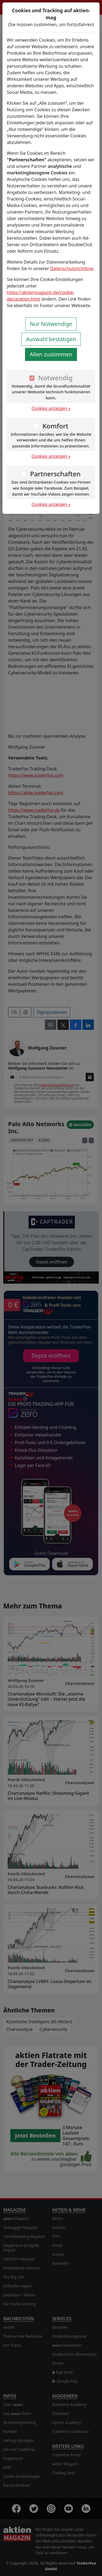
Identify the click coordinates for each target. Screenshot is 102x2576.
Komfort (55, 425)
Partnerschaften (55, 473)
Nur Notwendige (51, 324)
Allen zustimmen (51, 354)
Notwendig (55, 377)
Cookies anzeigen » (51, 408)
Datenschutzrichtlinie (71, 268)
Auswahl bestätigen (51, 339)
